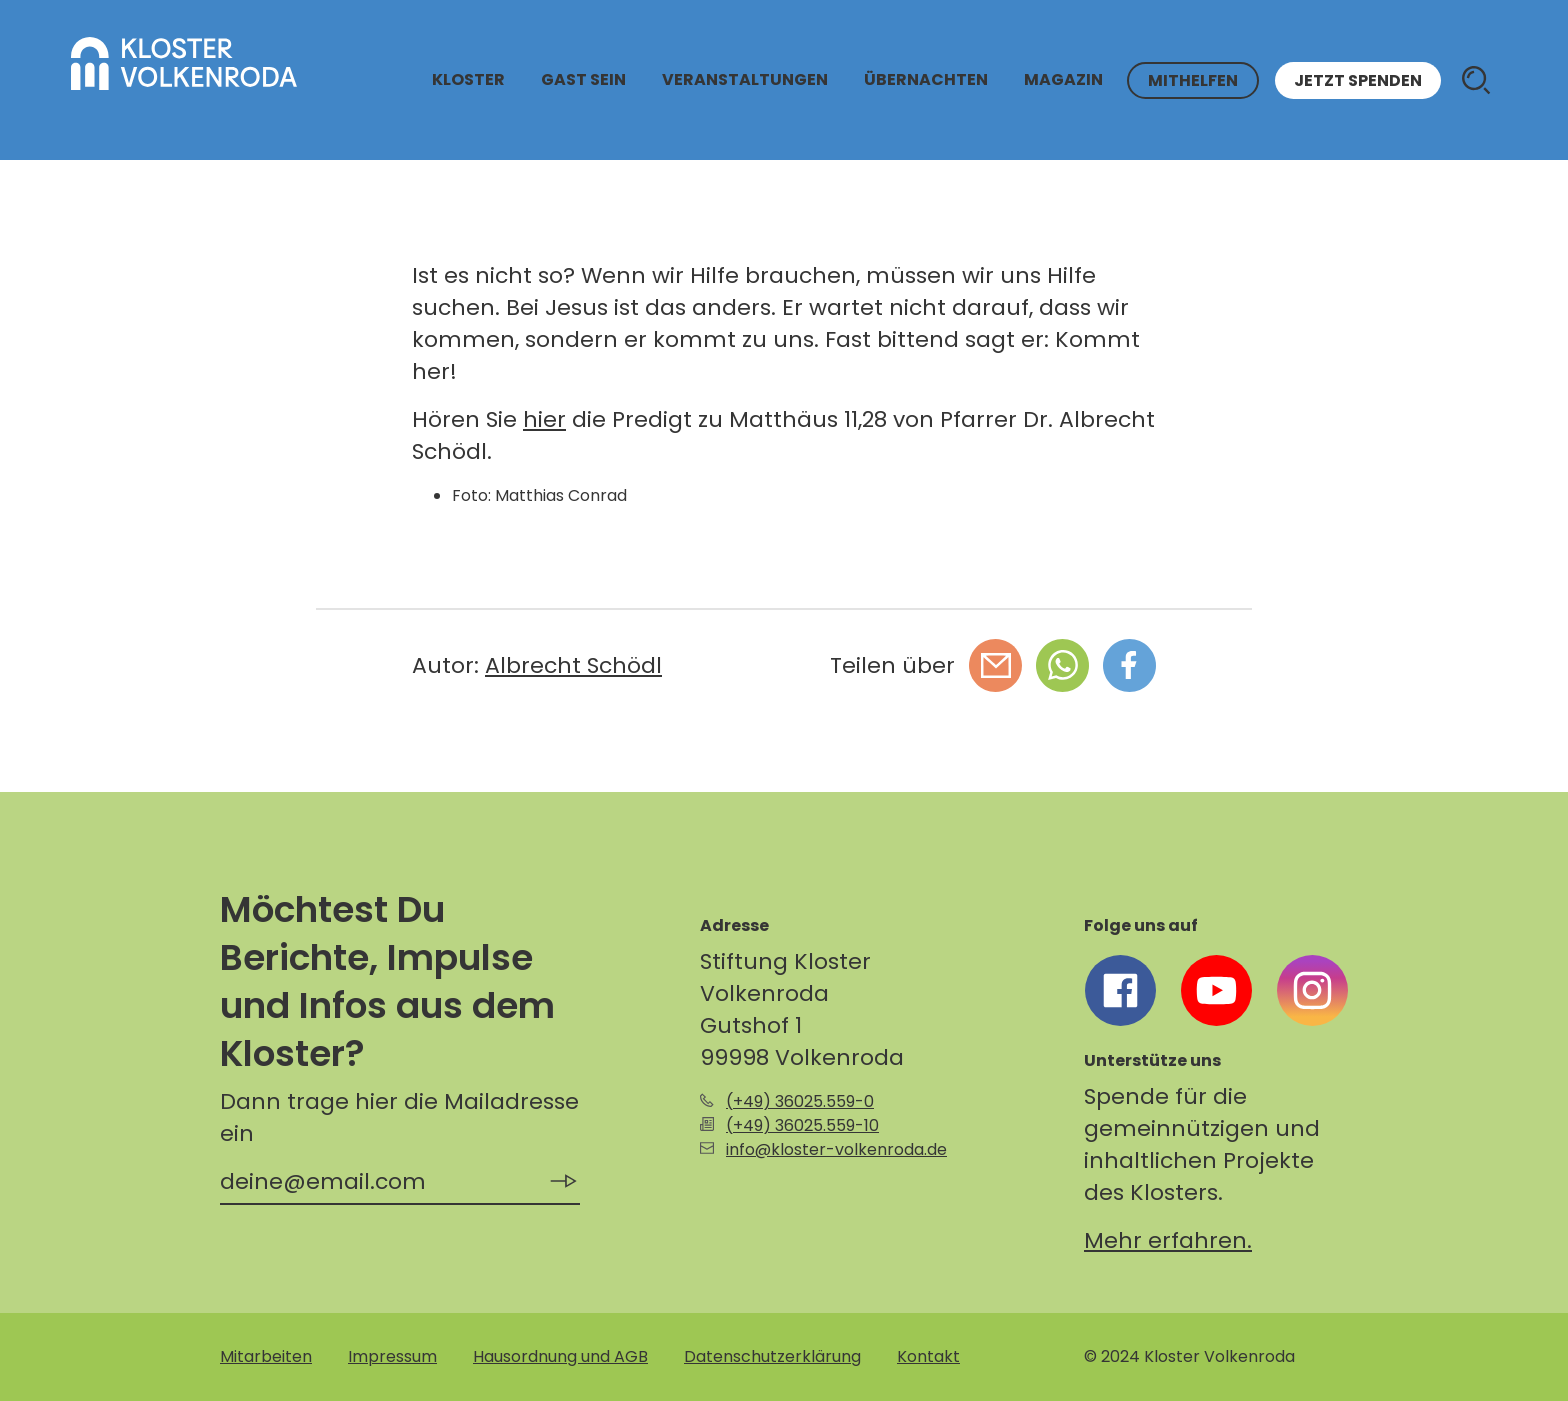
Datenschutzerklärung (772, 1356)
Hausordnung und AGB (560, 1356)
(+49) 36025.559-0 (800, 1101)
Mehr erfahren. (1168, 1240)
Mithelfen (1193, 80)
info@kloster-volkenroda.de (836, 1149)
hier (544, 419)
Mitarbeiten (266, 1356)
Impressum (392, 1356)
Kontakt (928, 1356)
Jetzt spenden (1358, 80)
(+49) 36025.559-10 (802, 1125)
